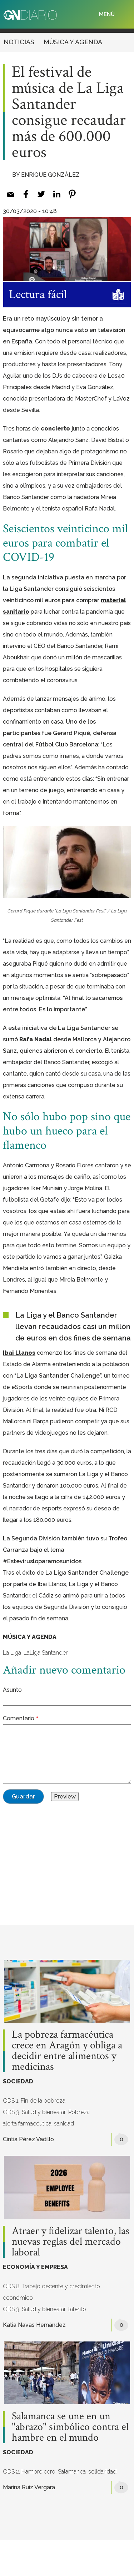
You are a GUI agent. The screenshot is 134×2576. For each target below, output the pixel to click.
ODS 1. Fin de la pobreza (34, 2100)
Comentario (18, 1718)
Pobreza (79, 2112)
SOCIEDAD (18, 2081)
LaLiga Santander (46, 1652)
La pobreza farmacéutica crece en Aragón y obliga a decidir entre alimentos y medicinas (67, 2050)
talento (77, 2309)
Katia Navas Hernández (34, 2324)
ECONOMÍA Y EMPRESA (35, 2267)
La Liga (12, 1652)
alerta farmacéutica (27, 2123)
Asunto (12, 1689)
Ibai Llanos (19, 1352)
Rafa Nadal (36, 1039)
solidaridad (102, 2471)
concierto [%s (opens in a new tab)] (55, 428)
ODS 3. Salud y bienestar (34, 2112)
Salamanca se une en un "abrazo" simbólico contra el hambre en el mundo (70, 2427)
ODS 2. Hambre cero (29, 2471)
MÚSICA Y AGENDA (73, 42)
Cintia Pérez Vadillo (28, 2139)
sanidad (64, 2123)
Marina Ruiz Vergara (29, 2487)
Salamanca (72, 2471)
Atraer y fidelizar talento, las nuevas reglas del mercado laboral (70, 2242)
